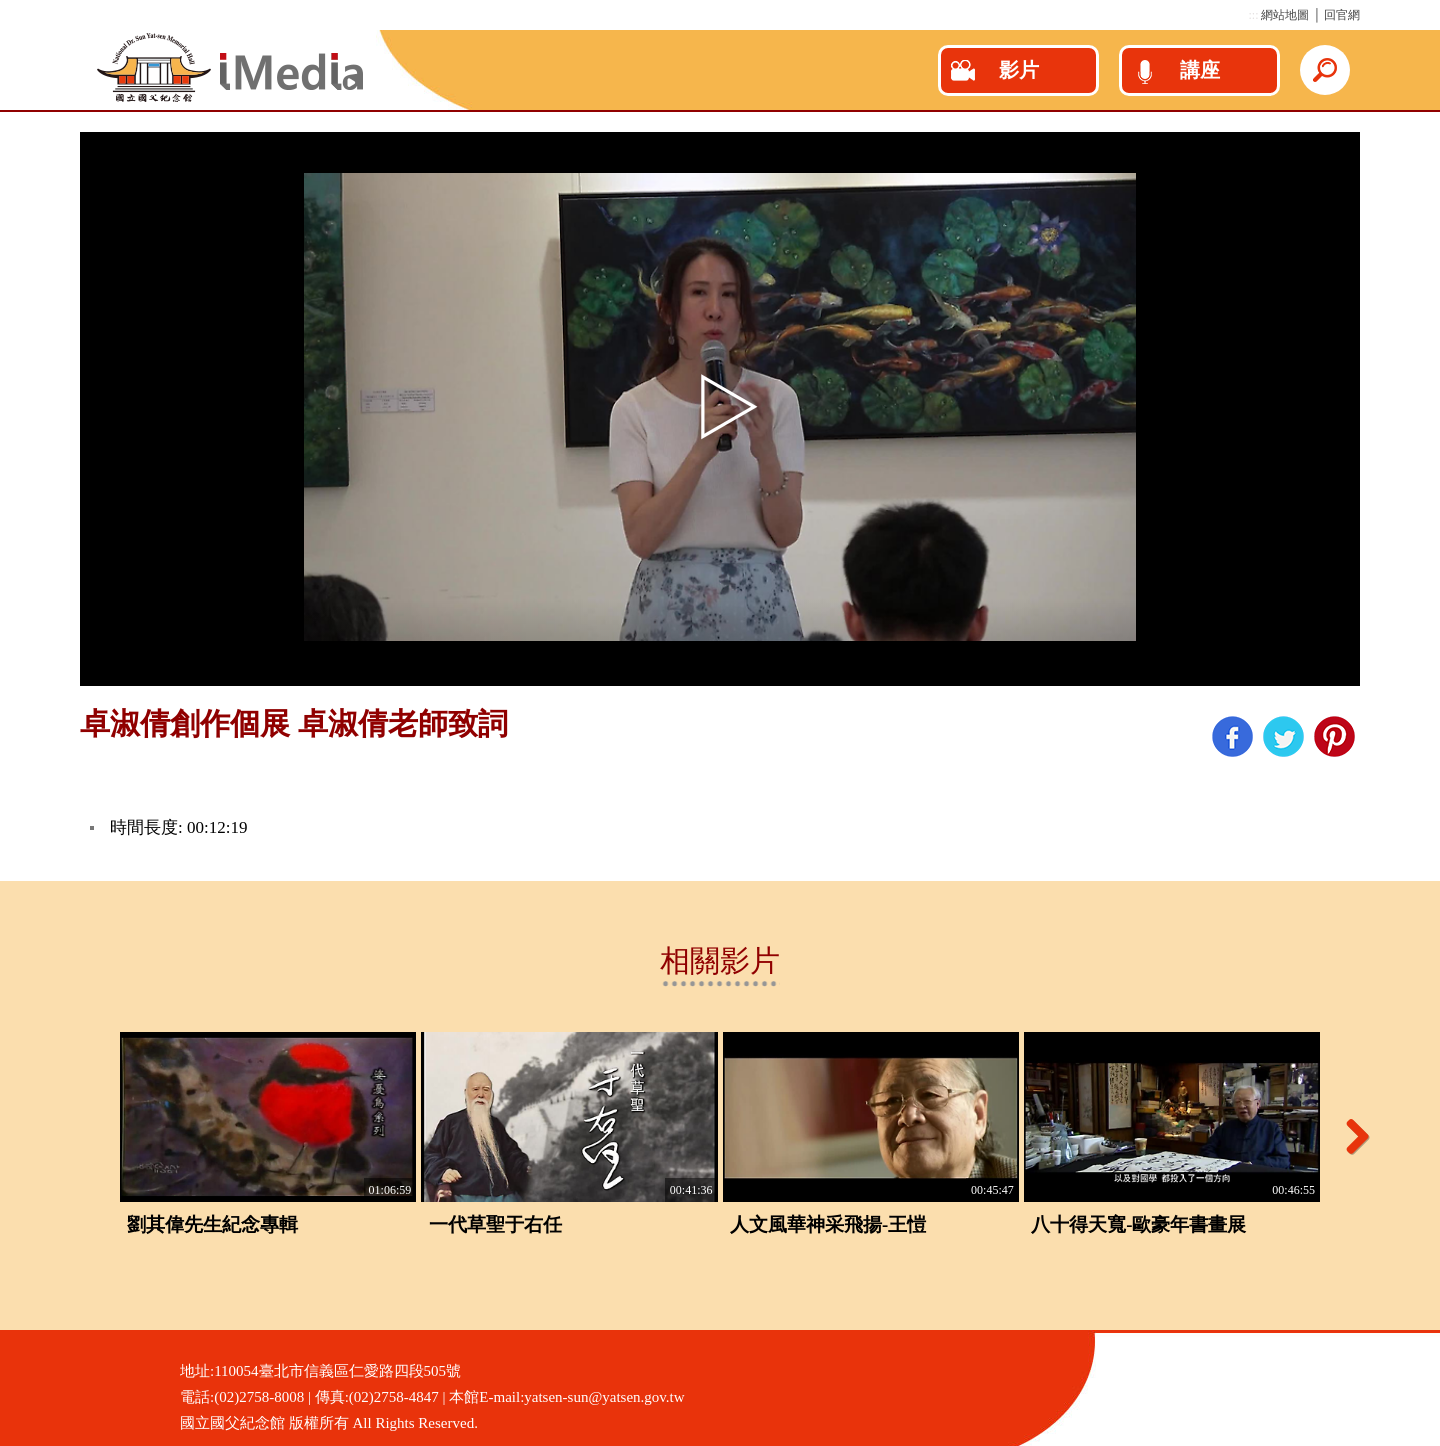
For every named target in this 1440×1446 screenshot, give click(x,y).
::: (1253, 15)
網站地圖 (1285, 15)
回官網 (1342, 15)
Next (1350, 1136)
